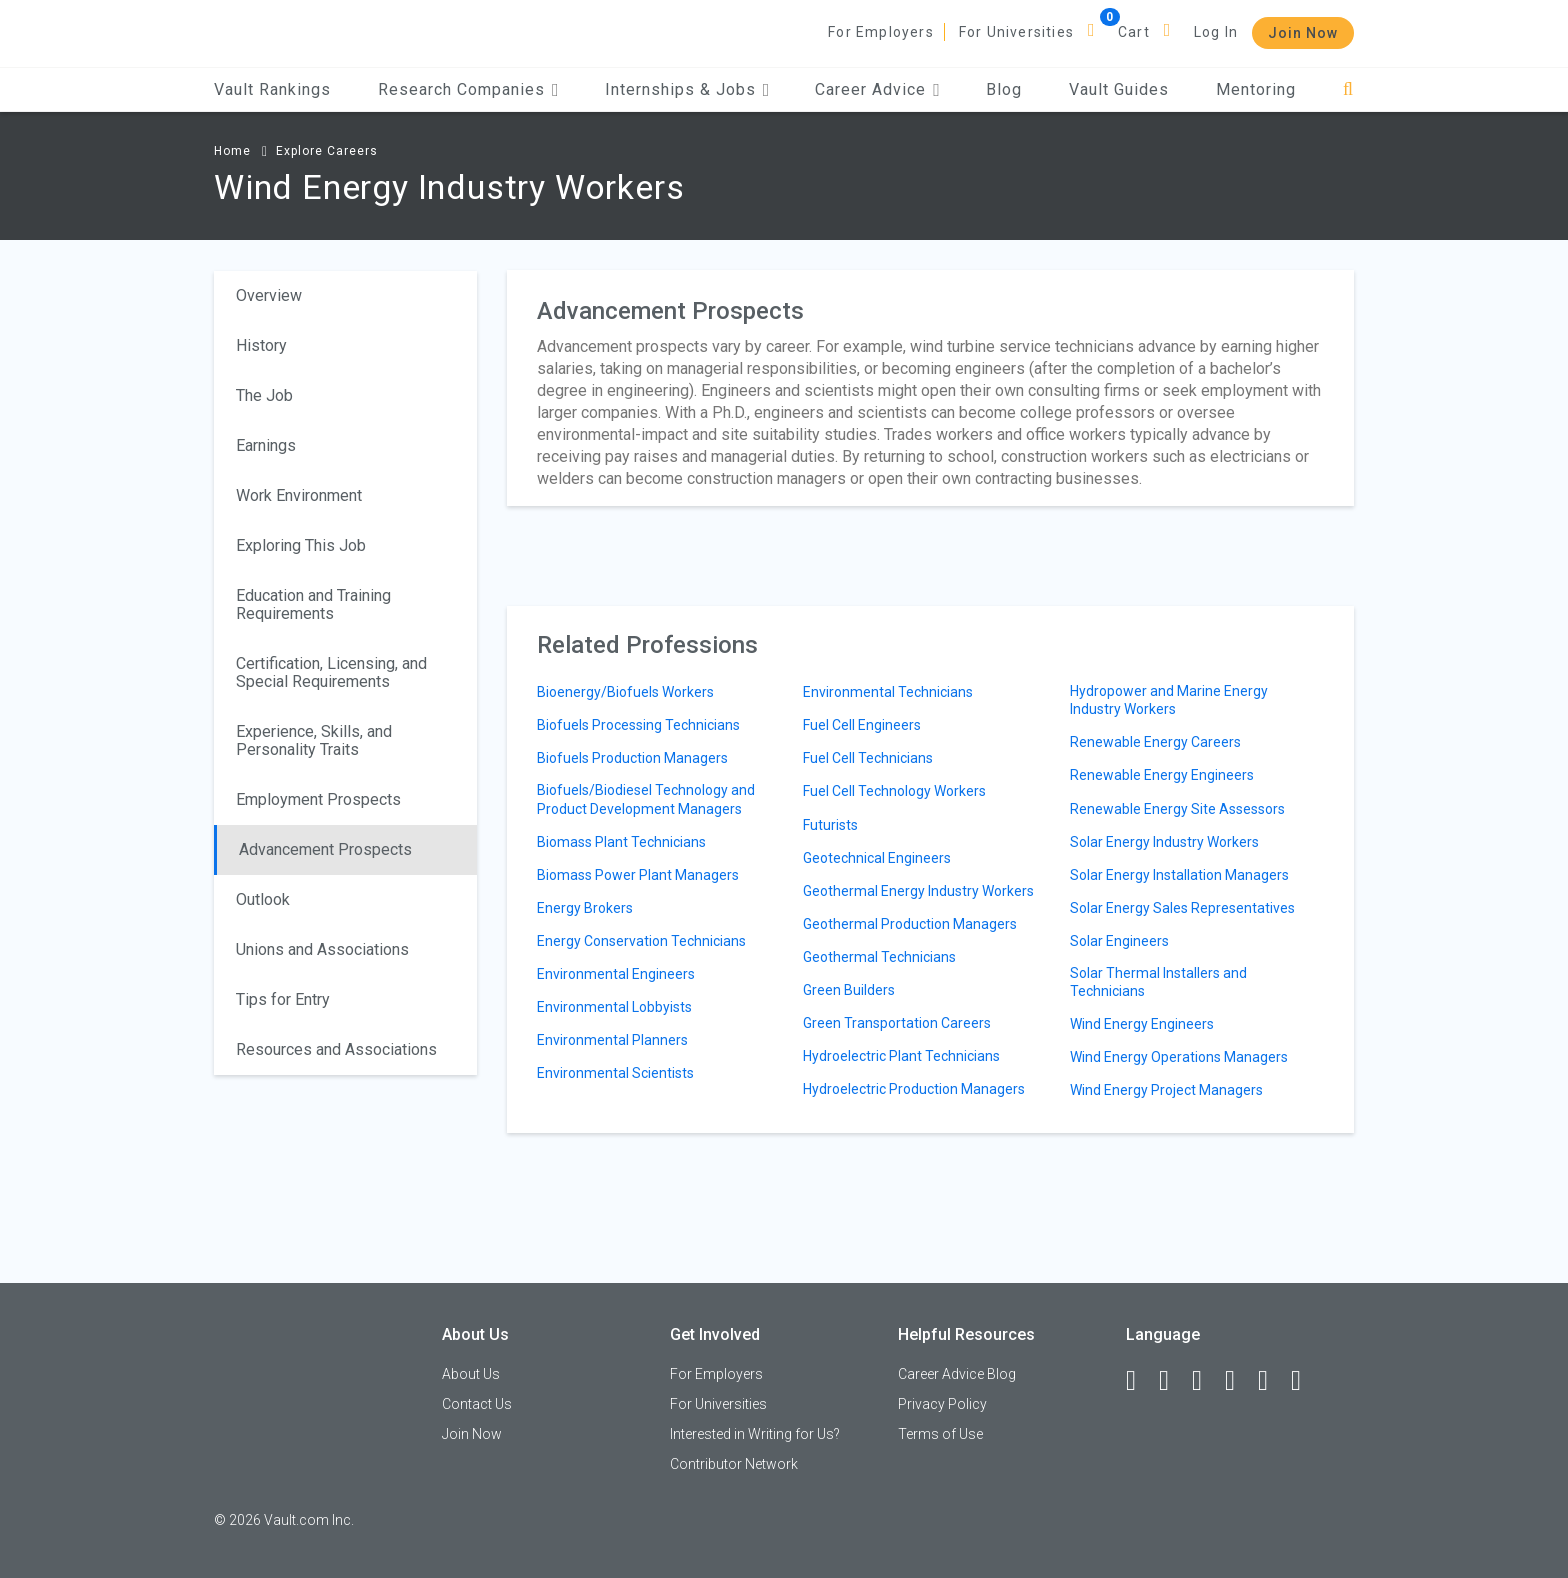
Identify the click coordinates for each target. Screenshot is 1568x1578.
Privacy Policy (942, 1404)
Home (232, 151)
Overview (269, 295)
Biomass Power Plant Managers (638, 875)
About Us (471, 1374)
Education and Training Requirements (313, 604)
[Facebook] (1140, 1381)
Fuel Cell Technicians (868, 758)
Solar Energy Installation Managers (1179, 875)
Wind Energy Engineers (1142, 1024)
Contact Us (477, 1404)
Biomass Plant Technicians (621, 842)
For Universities (1016, 32)
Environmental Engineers (616, 974)
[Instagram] (1239, 1381)
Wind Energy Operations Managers (1179, 1057)
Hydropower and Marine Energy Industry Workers (1169, 700)
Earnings (266, 445)
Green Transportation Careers (897, 1023)
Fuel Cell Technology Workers (894, 791)
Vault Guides (1119, 89)
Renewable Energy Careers (1155, 742)
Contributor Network (734, 1464)
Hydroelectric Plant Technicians (901, 1056)
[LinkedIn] (1173, 1381)
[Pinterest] (1272, 1381)
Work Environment (299, 495)
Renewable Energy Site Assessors (1177, 809)
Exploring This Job (301, 545)
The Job (264, 395)
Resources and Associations (336, 1049)
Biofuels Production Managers (632, 758)
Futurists (830, 825)
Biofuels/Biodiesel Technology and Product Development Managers (646, 799)
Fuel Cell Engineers (862, 725)
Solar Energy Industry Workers (1164, 842)
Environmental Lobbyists (614, 1007)
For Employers (881, 32)
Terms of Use (940, 1434)
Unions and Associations (322, 949)
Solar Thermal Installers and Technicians (1158, 982)
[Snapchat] (1305, 1381)
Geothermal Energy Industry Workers (918, 891)
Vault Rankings (272, 89)
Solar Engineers (1119, 941)
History (261, 345)
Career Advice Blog (957, 1374)
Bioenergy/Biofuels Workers (625, 692)
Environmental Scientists (615, 1073)
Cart (1134, 32)
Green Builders (849, 990)
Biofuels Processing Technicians (638, 725)
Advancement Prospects (325, 849)
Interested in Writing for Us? (755, 1434)
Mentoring (1256, 89)
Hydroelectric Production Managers (914, 1089)
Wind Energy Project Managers (1166, 1090)
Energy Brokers (585, 908)
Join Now (1303, 33)
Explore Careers (327, 151)
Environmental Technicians (888, 692)
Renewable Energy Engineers (1162, 775)
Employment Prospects (318, 799)
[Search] (1348, 89)
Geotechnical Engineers (877, 858)
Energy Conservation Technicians (641, 941)
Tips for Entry (283, 999)
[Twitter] (1206, 1381)
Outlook (263, 899)
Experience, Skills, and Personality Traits (314, 740)
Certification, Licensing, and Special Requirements (331, 672)
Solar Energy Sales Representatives (1182, 908)
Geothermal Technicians (879, 957)
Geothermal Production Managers (910, 924)
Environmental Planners (612, 1040)
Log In (1216, 32)
